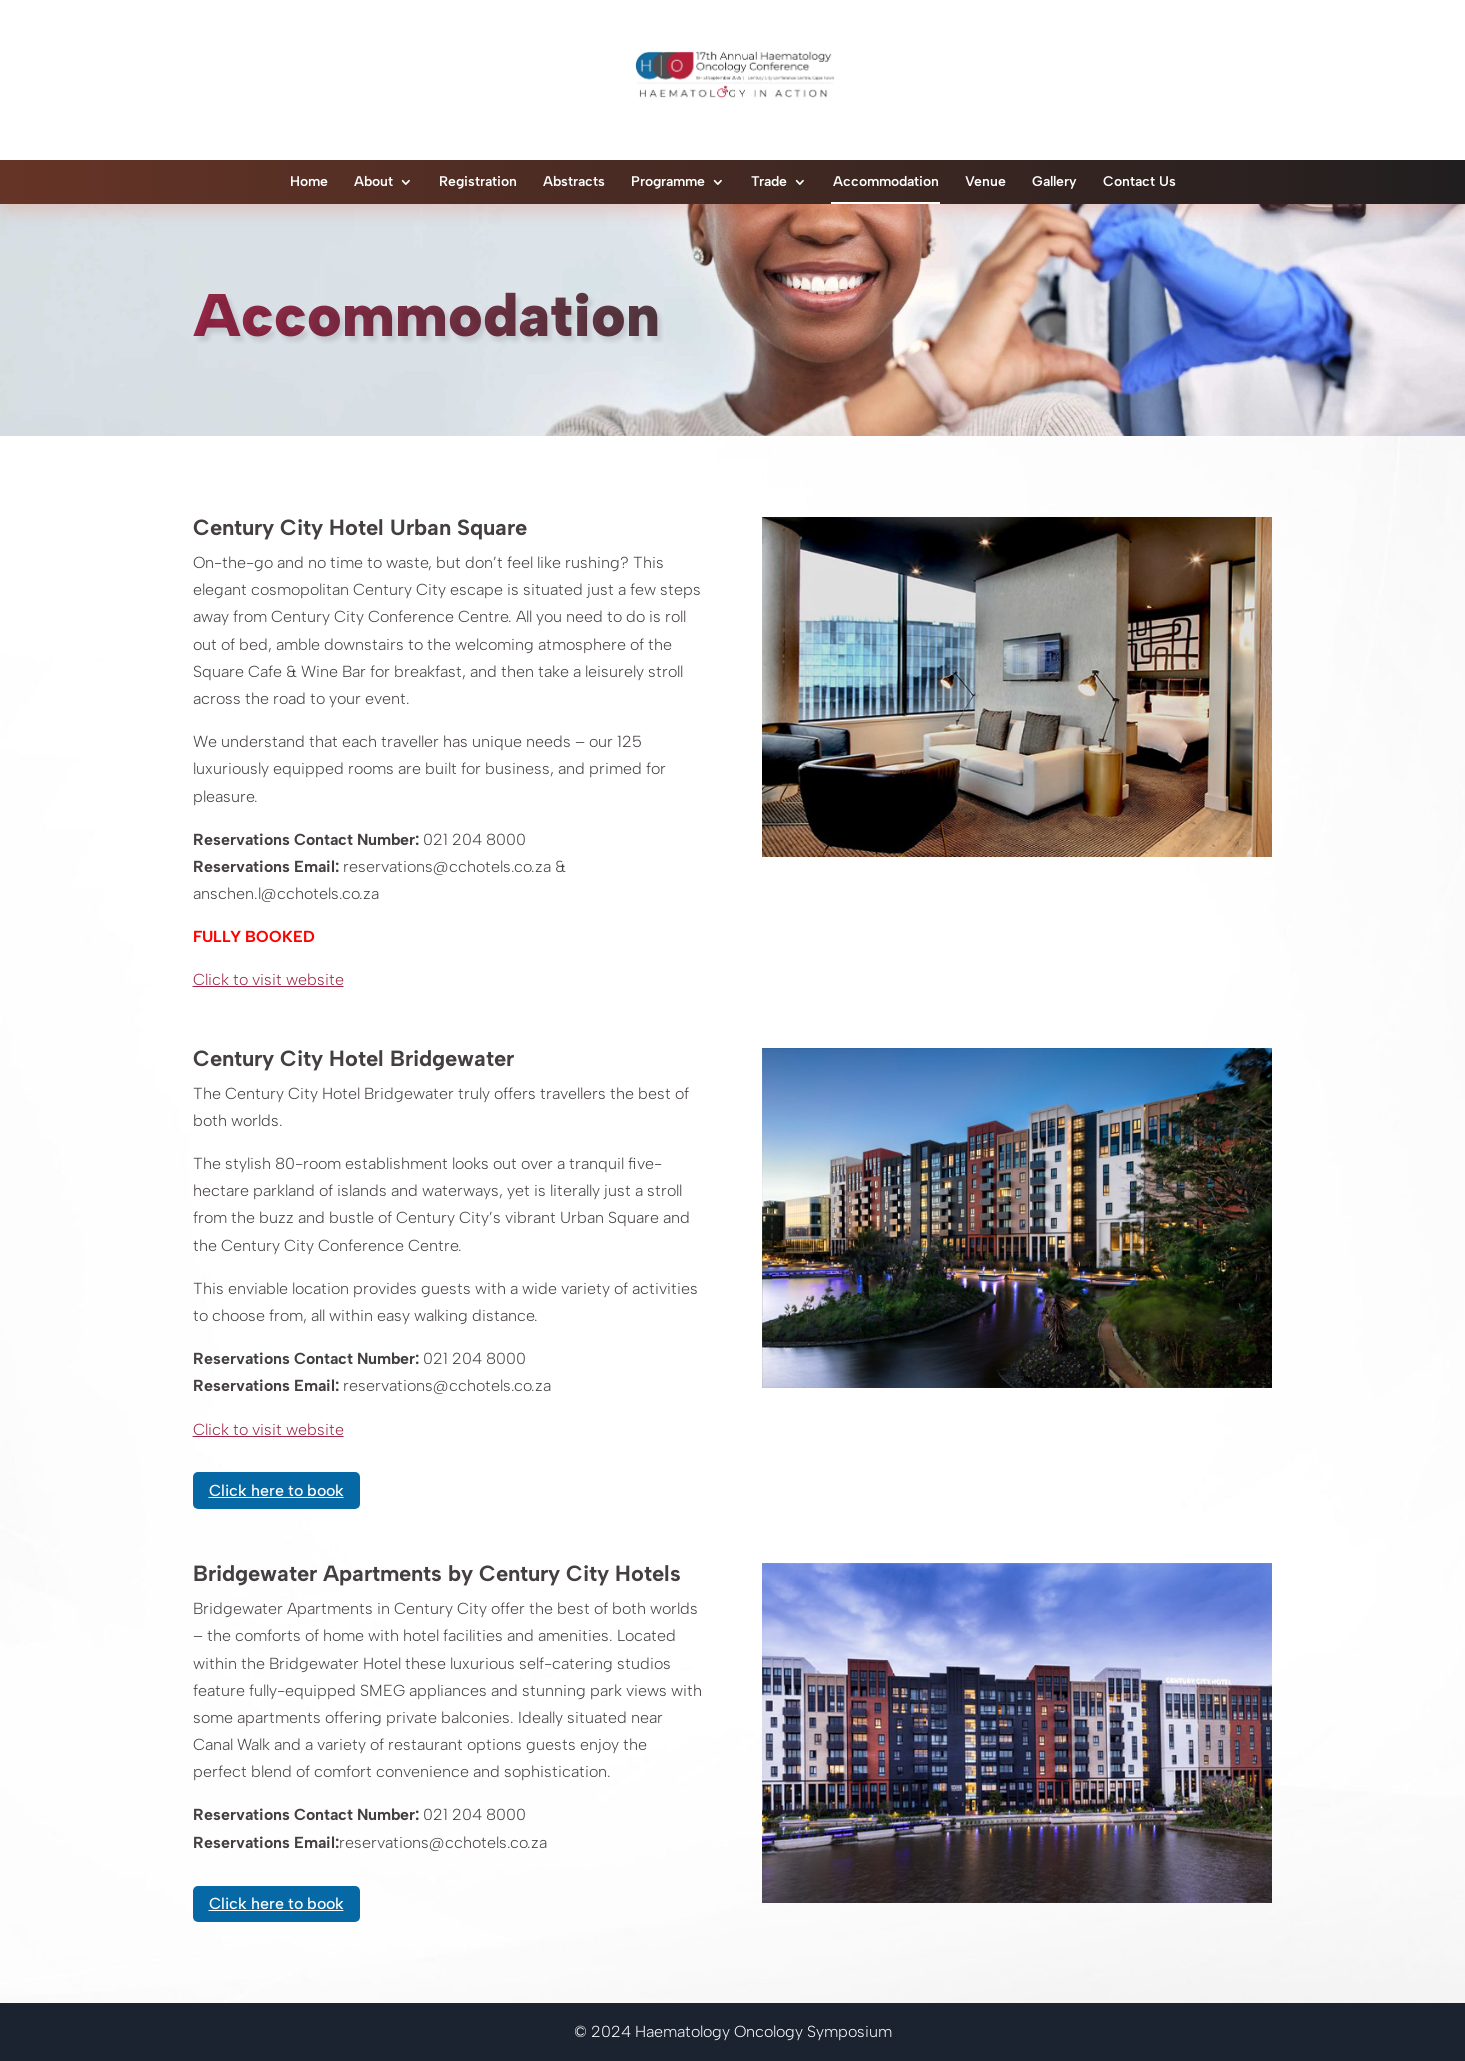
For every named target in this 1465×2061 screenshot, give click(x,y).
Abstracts (574, 181)
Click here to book (276, 1490)
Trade (769, 181)
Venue (985, 181)
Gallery (1054, 181)
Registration (478, 181)
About (373, 181)
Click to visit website (268, 979)
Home (309, 181)
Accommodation (886, 181)
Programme (668, 181)
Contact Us (1139, 181)
